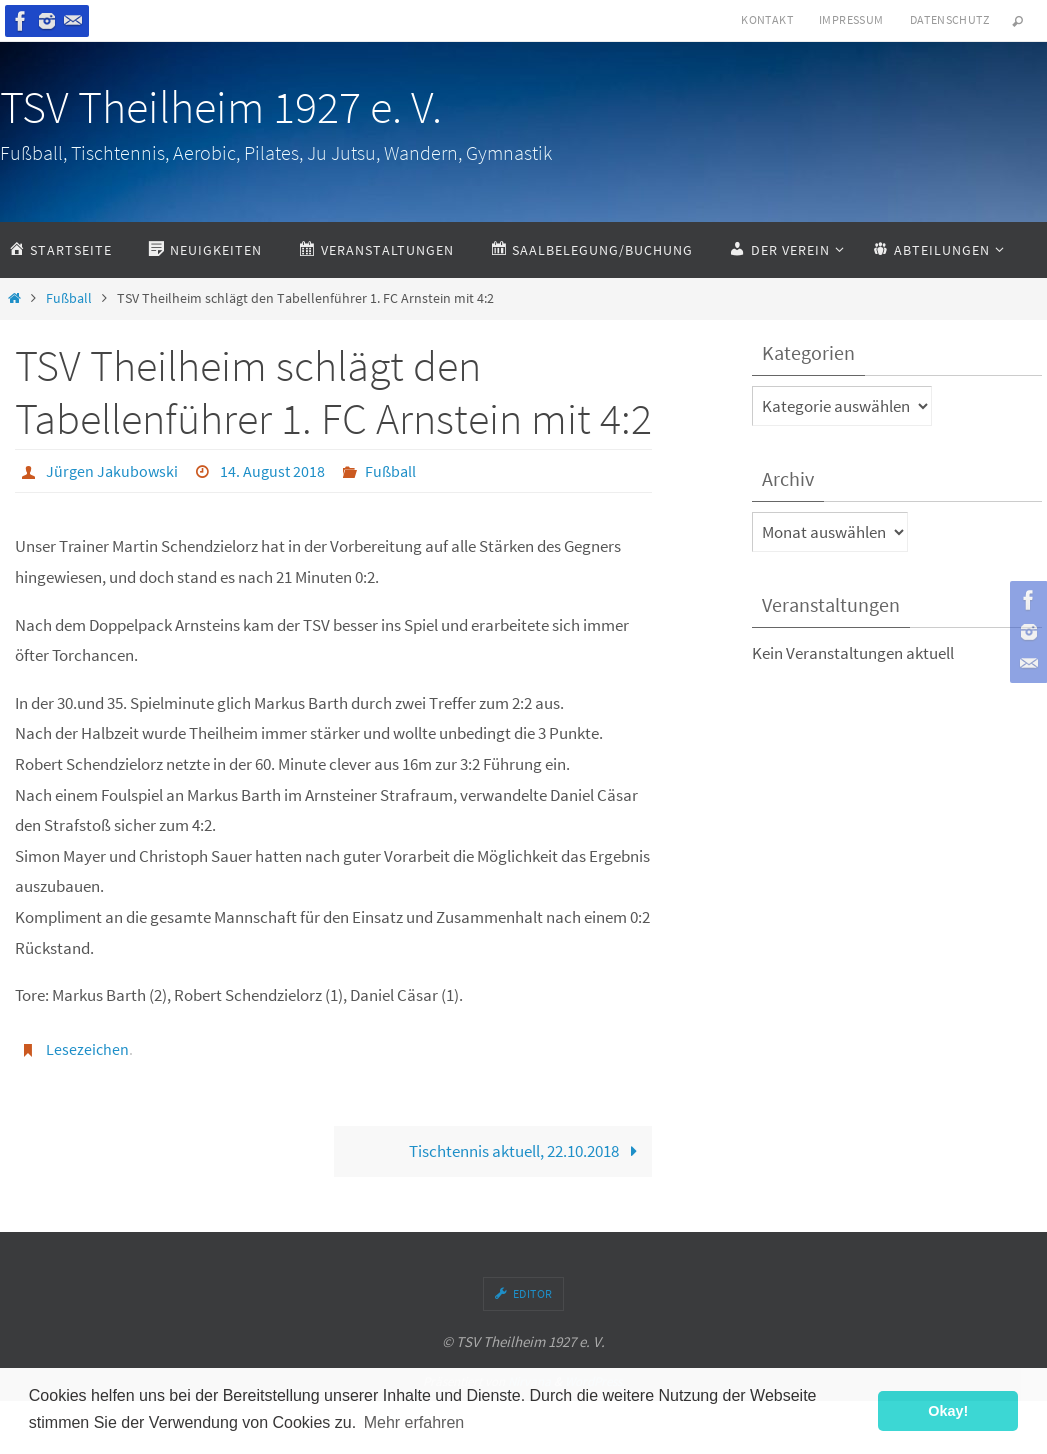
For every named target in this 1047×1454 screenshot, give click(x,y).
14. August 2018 (272, 471)
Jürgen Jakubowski (112, 471)
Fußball (69, 298)
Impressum (851, 19)
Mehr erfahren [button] (414, 1422)
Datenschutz (949, 19)
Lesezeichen (87, 1049)
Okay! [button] (948, 1411)
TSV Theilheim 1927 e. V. (221, 107)
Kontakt (767, 19)
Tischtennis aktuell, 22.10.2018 (527, 1151)
